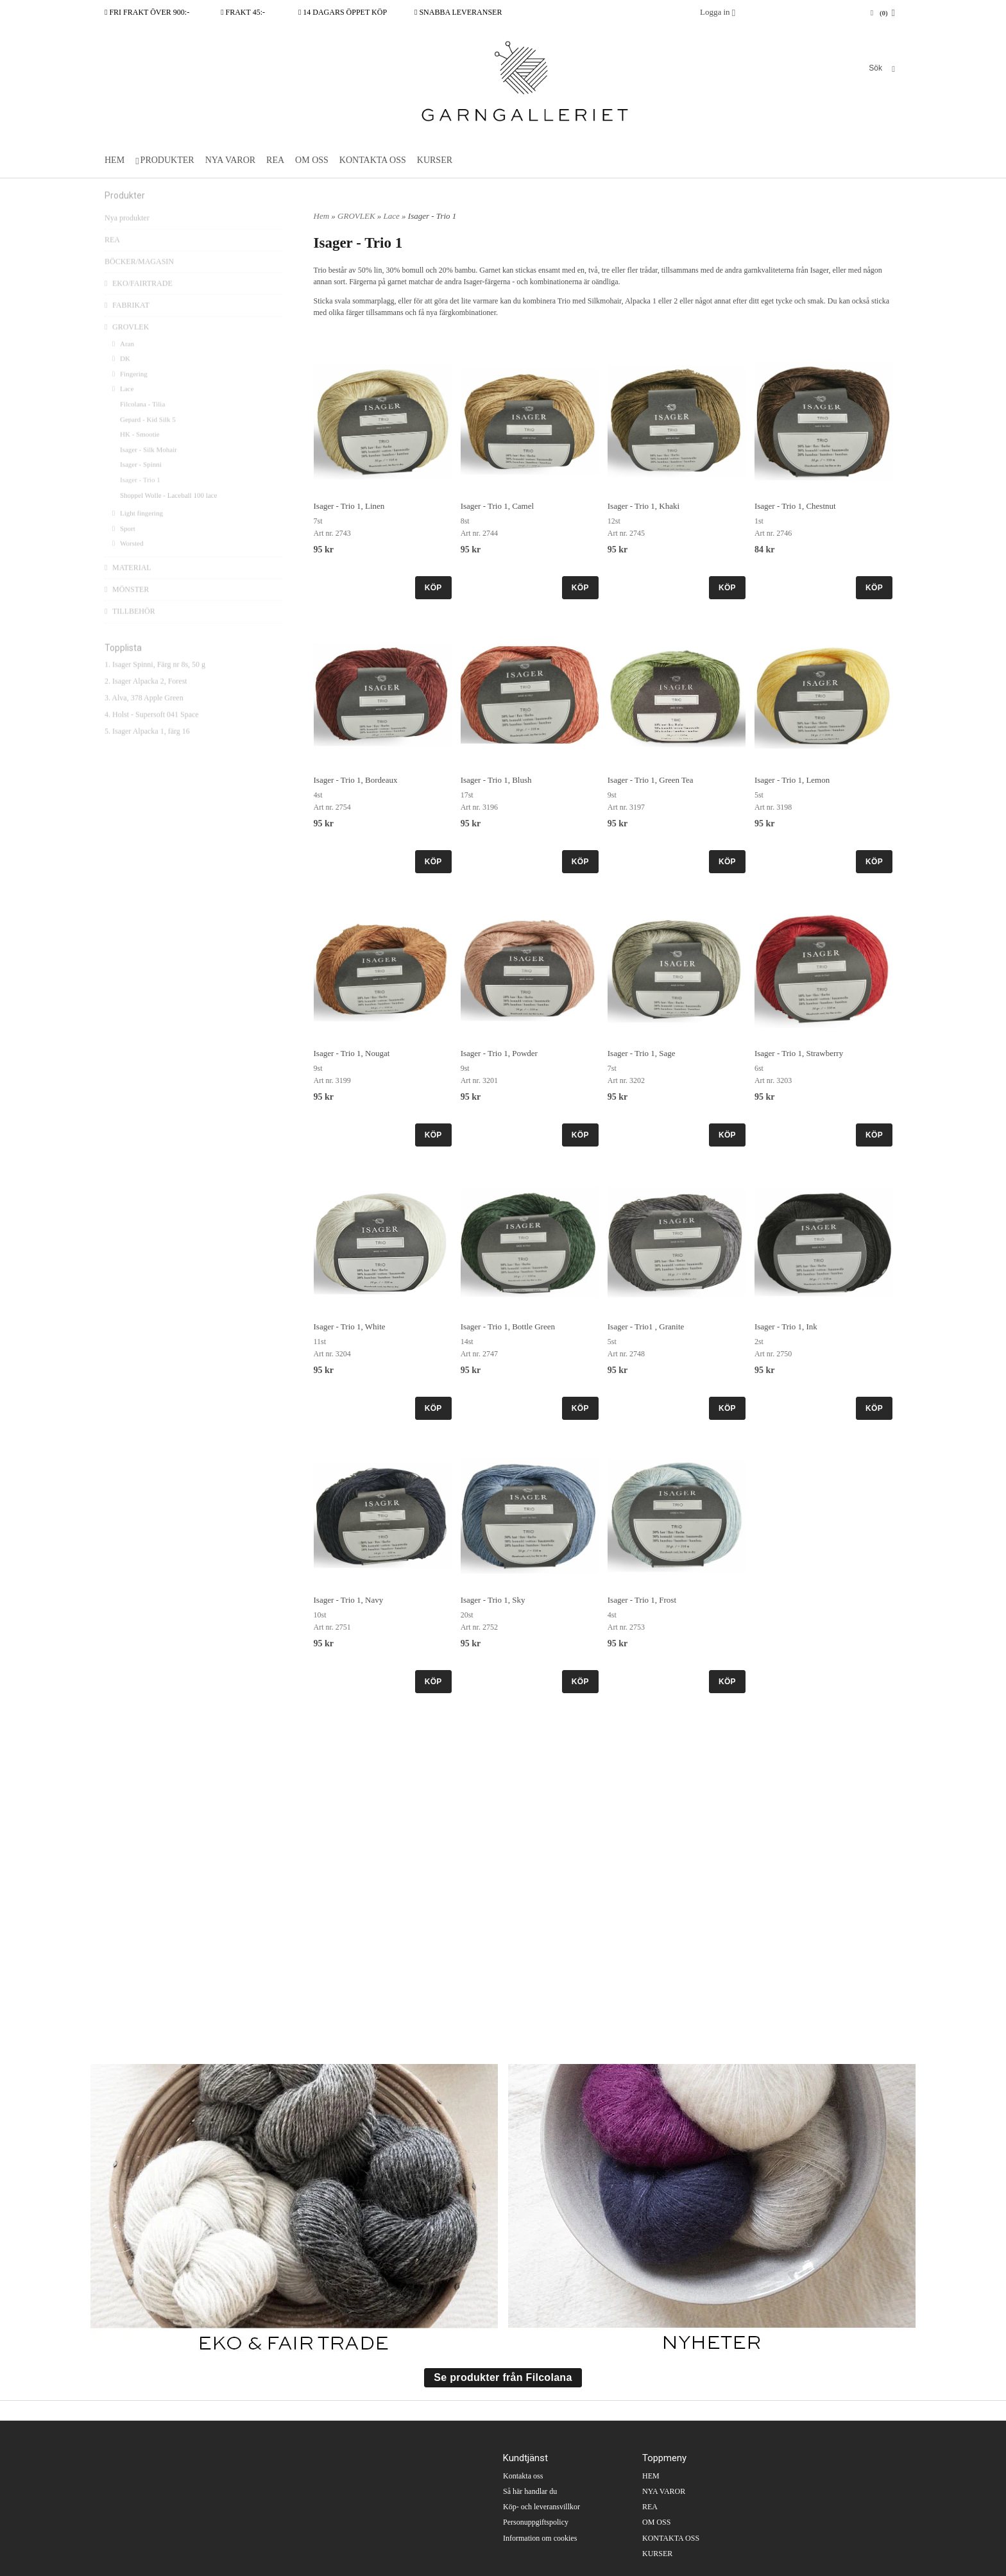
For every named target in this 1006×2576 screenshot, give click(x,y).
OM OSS (311, 160)
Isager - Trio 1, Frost (642, 1600)
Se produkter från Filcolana (503, 2377)
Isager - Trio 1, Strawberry (798, 1053)
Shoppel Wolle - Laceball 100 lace (168, 515)
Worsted (127, 563)
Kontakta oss (523, 2475)
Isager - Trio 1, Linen (349, 506)
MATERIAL (128, 587)
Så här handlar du (530, 2491)
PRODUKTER (167, 160)
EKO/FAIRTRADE (139, 303)
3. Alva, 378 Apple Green (144, 717)
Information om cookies (540, 2538)
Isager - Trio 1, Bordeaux (356, 780)
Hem (322, 216)
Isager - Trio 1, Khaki (643, 506)
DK (121, 378)
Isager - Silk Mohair (148, 469)
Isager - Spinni (141, 484)
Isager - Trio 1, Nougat (352, 1053)
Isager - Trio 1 (140, 500)
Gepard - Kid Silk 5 (148, 439)
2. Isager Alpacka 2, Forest (146, 701)
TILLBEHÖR (130, 631)
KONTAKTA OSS (372, 160)
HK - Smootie (140, 454)
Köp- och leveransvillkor (541, 2506)
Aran (123, 364)
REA (275, 160)
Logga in (715, 12)
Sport (123, 548)
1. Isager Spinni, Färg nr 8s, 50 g (155, 684)
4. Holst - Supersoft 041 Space (152, 734)
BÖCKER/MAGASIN (139, 281)
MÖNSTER (127, 609)
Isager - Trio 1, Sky (493, 1600)
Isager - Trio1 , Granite (646, 1326)
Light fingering (137, 533)
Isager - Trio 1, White (350, 1326)
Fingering (130, 394)
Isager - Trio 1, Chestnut (795, 506)
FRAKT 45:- (243, 12)
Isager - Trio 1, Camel (497, 506)
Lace (122, 409)
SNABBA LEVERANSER (458, 12)
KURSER (434, 160)
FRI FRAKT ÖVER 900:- (147, 12)
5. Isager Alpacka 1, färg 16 (147, 751)
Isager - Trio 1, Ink (785, 1326)
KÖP (433, 587)
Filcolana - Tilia (142, 424)
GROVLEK (127, 347)
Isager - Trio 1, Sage (642, 1053)
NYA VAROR (230, 160)
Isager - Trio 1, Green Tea (651, 780)
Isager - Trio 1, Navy (349, 1600)
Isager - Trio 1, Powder (499, 1053)
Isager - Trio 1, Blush (496, 780)
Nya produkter (127, 238)
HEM (114, 160)
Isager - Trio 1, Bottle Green (508, 1326)
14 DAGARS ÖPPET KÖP (342, 12)
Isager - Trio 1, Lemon (792, 780)
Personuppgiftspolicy (535, 2522)
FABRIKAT (127, 325)
